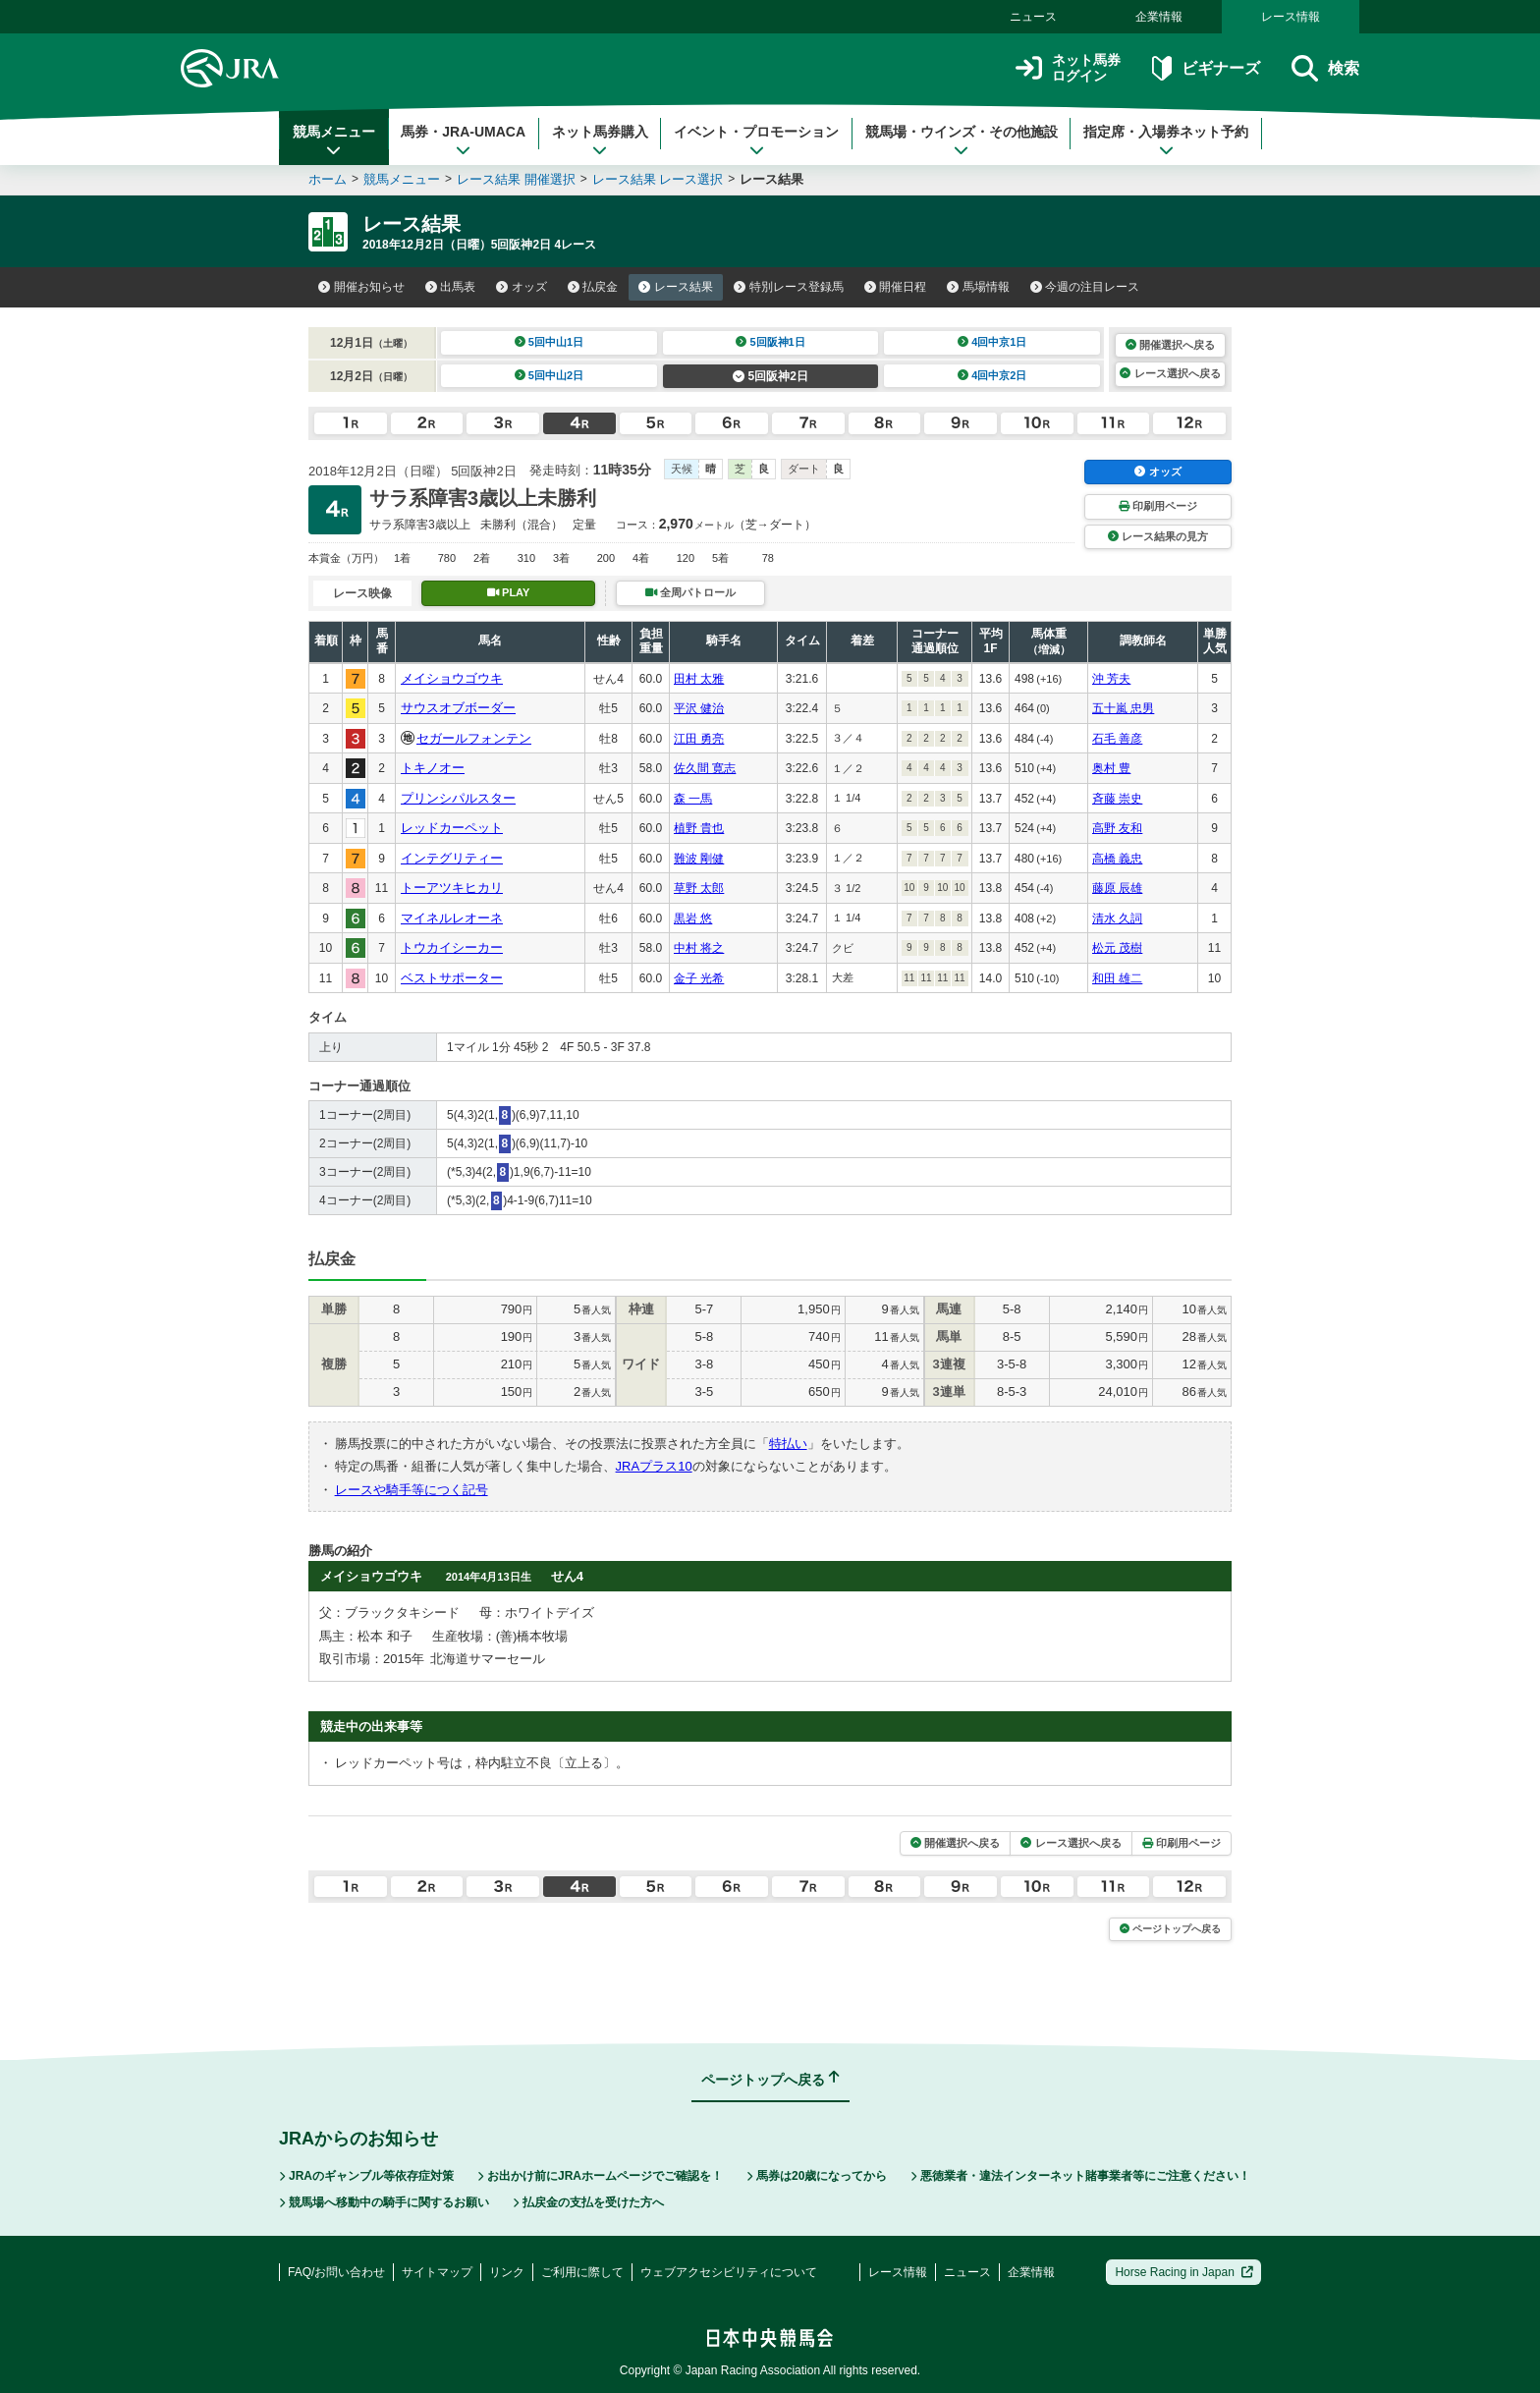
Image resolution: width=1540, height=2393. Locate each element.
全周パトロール (690, 592)
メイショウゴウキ (452, 678)
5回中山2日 (549, 375)
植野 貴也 (699, 828)
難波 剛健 (699, 858)
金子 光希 (699, 978)
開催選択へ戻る (1170, 345)
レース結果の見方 (1158, 536)
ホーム (327, 179)
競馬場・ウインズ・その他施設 (961, 140)
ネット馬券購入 (600, 140)
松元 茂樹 (1117, 948)
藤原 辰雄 (1117, 888)
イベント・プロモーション (756, 140)
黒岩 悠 (693, 918)
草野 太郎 (699, 888)
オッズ (521, 287)
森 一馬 (693, 799)
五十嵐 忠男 (1123, 708)
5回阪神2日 (770, 376)
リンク (506, 2272)
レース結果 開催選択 (516, 179)
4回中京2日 (992, 375)
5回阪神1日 (770, 342)
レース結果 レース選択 (658, 179)
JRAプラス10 (654, 1466)
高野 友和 (1117, 828)
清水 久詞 (1117, 918)
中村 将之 (699, 948)
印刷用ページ (1158, 506)
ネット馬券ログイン (1068, 68)
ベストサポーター (452, 978)
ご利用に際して (582, 2272)
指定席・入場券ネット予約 (1165, 140)
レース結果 (675, 287)
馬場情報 (978, 287)
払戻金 (593, 287)
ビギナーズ (1205, 68)
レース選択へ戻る (1170, 373)
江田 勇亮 (699, 739)
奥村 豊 (1111, 768)
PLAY (508, 592)
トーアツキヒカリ (452, 887)
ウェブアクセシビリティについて (728, 2272)
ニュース (1033, 17)
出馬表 (450, 287)
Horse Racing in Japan (1184, 2272)
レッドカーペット (452, 827)
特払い (788, 1443)
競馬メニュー (334, 140)
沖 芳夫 (1111, 679)
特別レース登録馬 (789, 287)
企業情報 (1158, 17)
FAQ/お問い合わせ (336, 2272)
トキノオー (433, 767)
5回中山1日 (549, 342)
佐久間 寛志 (705, 768)
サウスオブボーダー (458, 707)
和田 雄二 (1117, 978)
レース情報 (1290, 17)
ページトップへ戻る (1170, 1928)
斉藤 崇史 (1117, 799)
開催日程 (895, 287)
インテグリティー (452, 858)
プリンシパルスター (458, 798)
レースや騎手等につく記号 (411, 1489)
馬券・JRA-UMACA (463, 140)
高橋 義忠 (1117, 858)
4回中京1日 (992, 342)
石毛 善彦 (1117, 739)
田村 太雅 (699, 679)
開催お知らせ (361, 287)
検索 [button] (1325, 68)
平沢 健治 (699, 708)
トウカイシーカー (452, 947)
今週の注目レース (1085, 287)
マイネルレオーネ (452, 918)
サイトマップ (437, 2272)
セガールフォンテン (473, 738)
